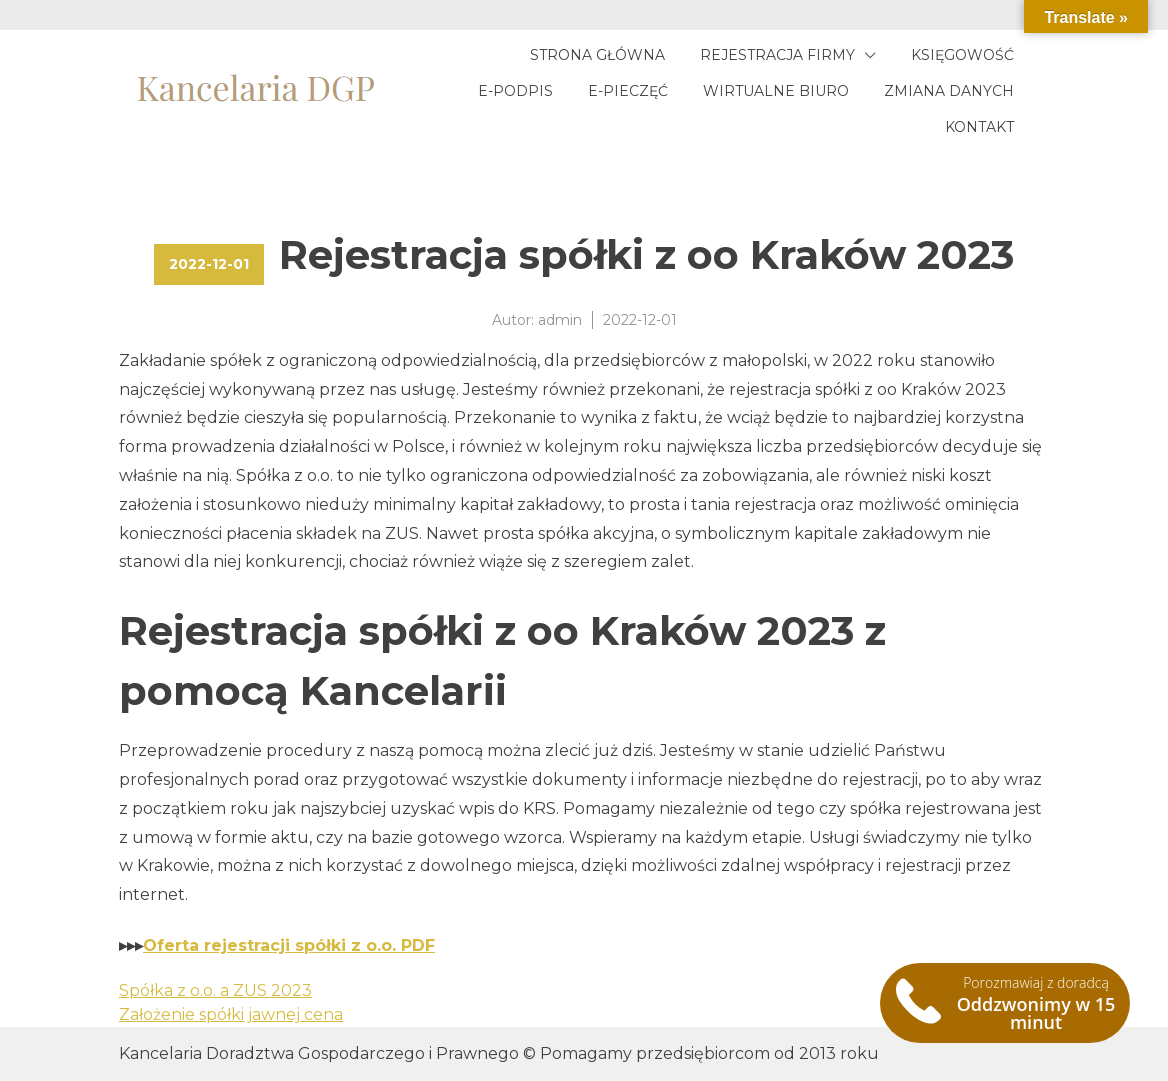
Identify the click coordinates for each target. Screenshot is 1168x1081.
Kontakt (979, 127)
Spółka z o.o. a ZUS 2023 (215, 990)
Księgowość (962, 55)
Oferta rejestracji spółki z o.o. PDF (289, 945)
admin (560, 320)
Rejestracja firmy (777, 55)
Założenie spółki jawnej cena (231, 1014)
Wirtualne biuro (776, 91)
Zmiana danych (949, 91)
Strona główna (597, 55)
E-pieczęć (628, 91)
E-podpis (515, 91)
